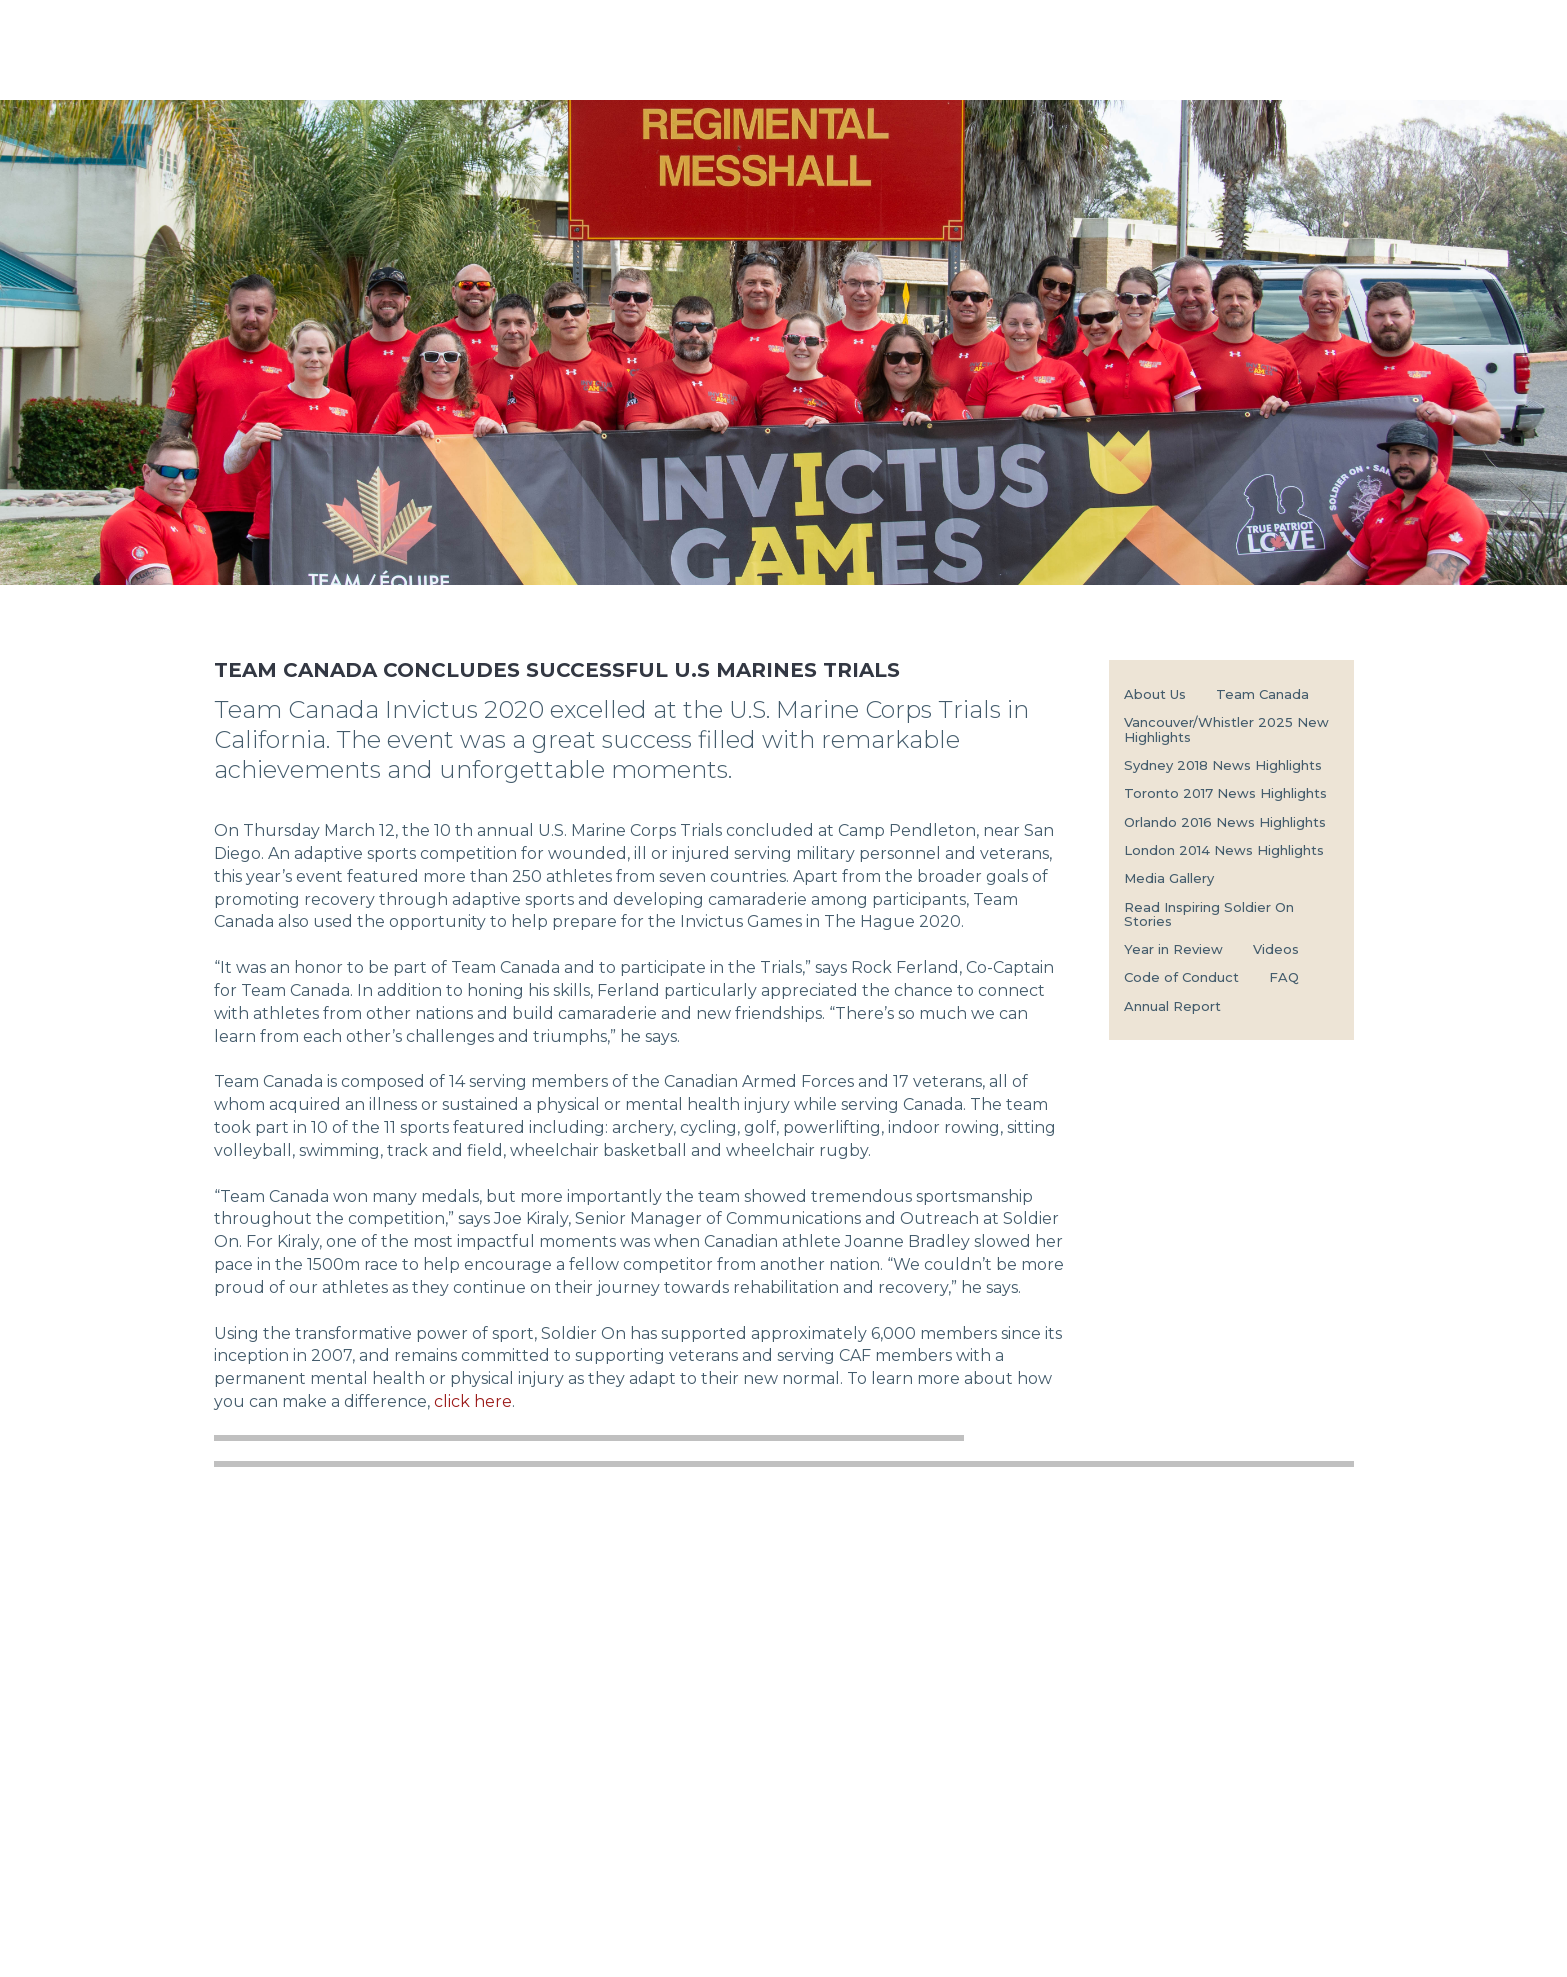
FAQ (1284, 977)
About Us (1155, 694)
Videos (1276, 949)
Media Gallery (1169, 878)
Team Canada (1262, 694)
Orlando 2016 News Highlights (1225, 822)
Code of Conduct (1181, 977)
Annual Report (1172, 1006)
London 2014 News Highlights (1224, 850)
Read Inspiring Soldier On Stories (1209, 914)
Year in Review (1173, 949)
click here (473, 1401)
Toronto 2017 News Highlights (1225, 793)
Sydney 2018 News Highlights (1223, 765)
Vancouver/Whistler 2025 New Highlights (1226, 729)
